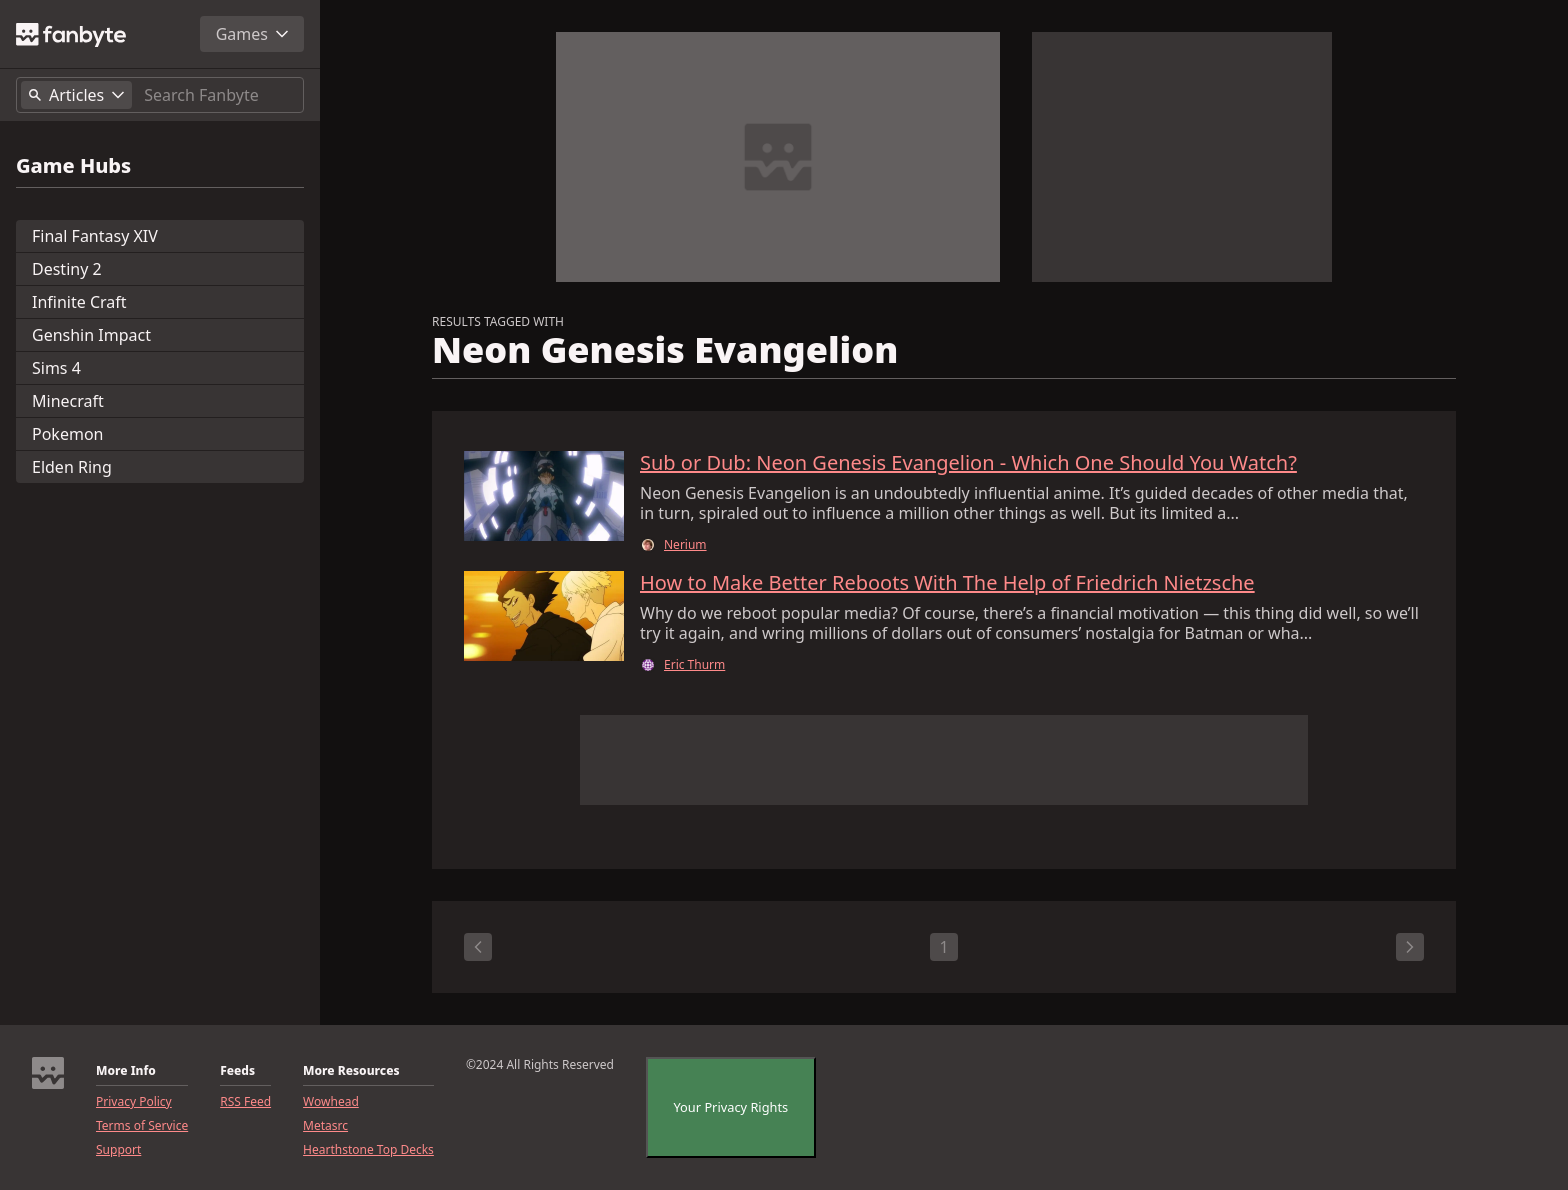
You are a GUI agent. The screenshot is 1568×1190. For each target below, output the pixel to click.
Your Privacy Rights (731, 1107)
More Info (126, 1071)
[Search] (219, 95)
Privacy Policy (134, 1102)
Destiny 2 (67, 269)
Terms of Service (142, 1126)
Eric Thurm (694, 665)
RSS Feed (245, 1102)
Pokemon (67, 434)
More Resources (351, 1071)
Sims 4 (56, 368)
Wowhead (331, 1102)
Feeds (237, 1071)
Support (118, 1150)
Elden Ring (72, 467)
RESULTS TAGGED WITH (498, 322)
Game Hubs (73, 166)
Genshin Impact (91, 335)
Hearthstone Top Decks (368, 1150)
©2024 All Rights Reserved (540, 1065)
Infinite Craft (79, 302)
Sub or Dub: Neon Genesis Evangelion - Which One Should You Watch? (968, 463)
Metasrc (325, 1126)
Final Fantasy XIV (95, 236)
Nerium (685, 545)
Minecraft (68, 401)
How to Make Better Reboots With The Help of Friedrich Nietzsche (947, 583)
